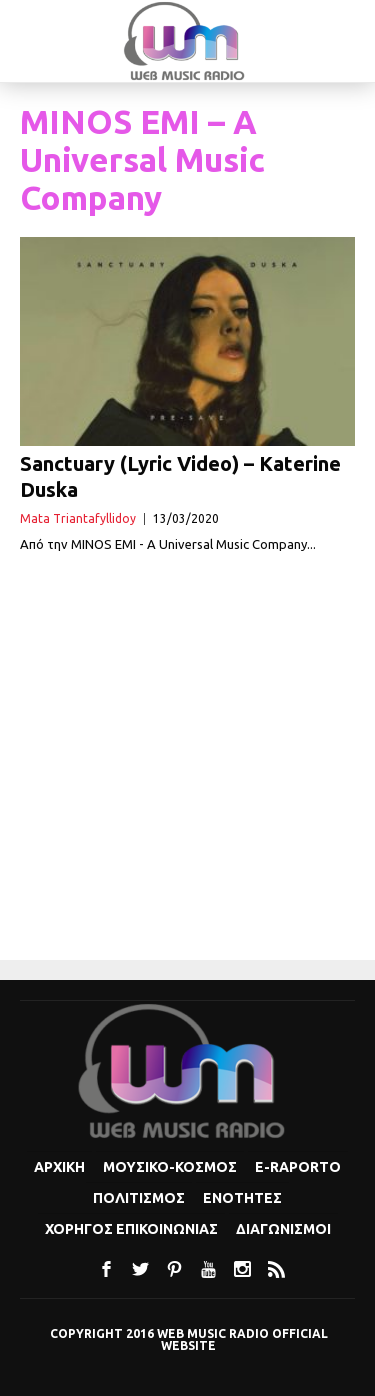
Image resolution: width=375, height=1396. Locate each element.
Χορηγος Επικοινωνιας (131, 1229)
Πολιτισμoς (139, 1198)
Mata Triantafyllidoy (78, 518)
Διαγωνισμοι (283, 1229)
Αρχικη (59, 1167)
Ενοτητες (242, 1198)
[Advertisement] (187, 759)
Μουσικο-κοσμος (170, 1167)
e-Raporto (298, 1167)
